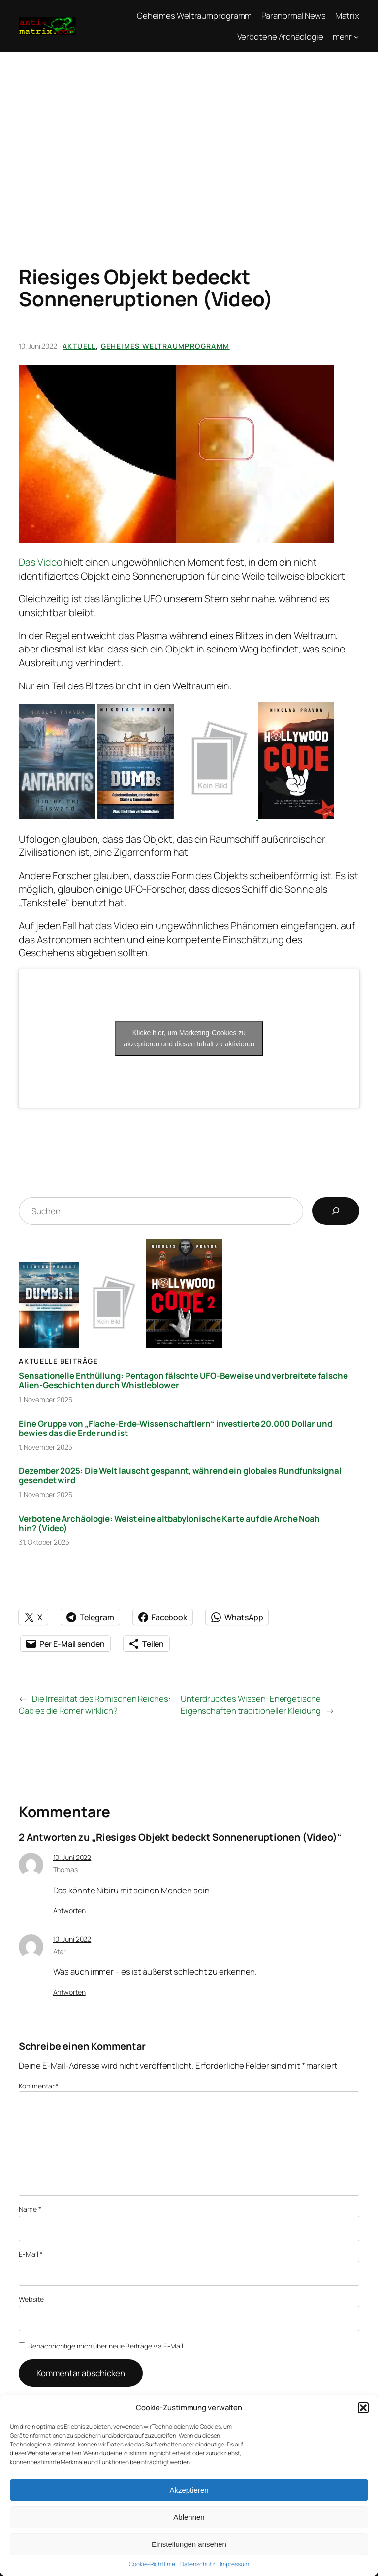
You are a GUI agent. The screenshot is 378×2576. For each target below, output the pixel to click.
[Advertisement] (189, 141)
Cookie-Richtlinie (152, 2564)
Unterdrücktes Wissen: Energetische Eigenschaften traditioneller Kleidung (251, 1704)
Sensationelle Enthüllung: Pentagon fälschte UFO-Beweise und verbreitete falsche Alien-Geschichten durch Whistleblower (183, 1380)
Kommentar (39, 2085)
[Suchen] (335, 1211)
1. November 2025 (45, 1399)
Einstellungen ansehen (189, 2544)
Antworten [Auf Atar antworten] (69, 1992)
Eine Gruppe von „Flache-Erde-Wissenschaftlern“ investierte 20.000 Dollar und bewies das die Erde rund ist (175, 1428)
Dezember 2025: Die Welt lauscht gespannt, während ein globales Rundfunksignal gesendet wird (180, 1475)
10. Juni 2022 (72, 1857)
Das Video (40, 562)
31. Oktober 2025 (44, 1542)
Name (30, 2209)
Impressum (234, 2564)
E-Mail (30, 2254)
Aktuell (79, 346)
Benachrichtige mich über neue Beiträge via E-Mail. (106, 2345)
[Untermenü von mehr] (356, 36)
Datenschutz (197, 2564)
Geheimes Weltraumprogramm (165, 346)
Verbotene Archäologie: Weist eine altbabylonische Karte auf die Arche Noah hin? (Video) (169, 1523)
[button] (363, 2408)
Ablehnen (188, 2517)
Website (31, 2299)
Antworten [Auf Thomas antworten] (69, 1910)
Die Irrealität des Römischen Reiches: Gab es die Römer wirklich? (94, 1704)
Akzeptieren (188, 2490)
